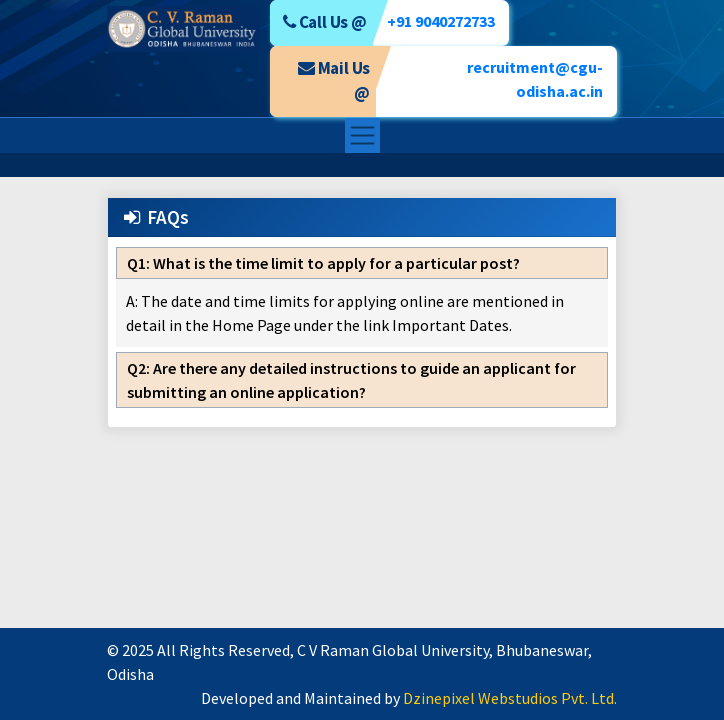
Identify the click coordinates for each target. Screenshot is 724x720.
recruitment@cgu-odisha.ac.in (535, 79)
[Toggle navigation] (362, 135)
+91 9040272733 (441, 21)
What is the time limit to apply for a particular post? (323, 263)
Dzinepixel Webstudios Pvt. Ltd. (510, 698)
